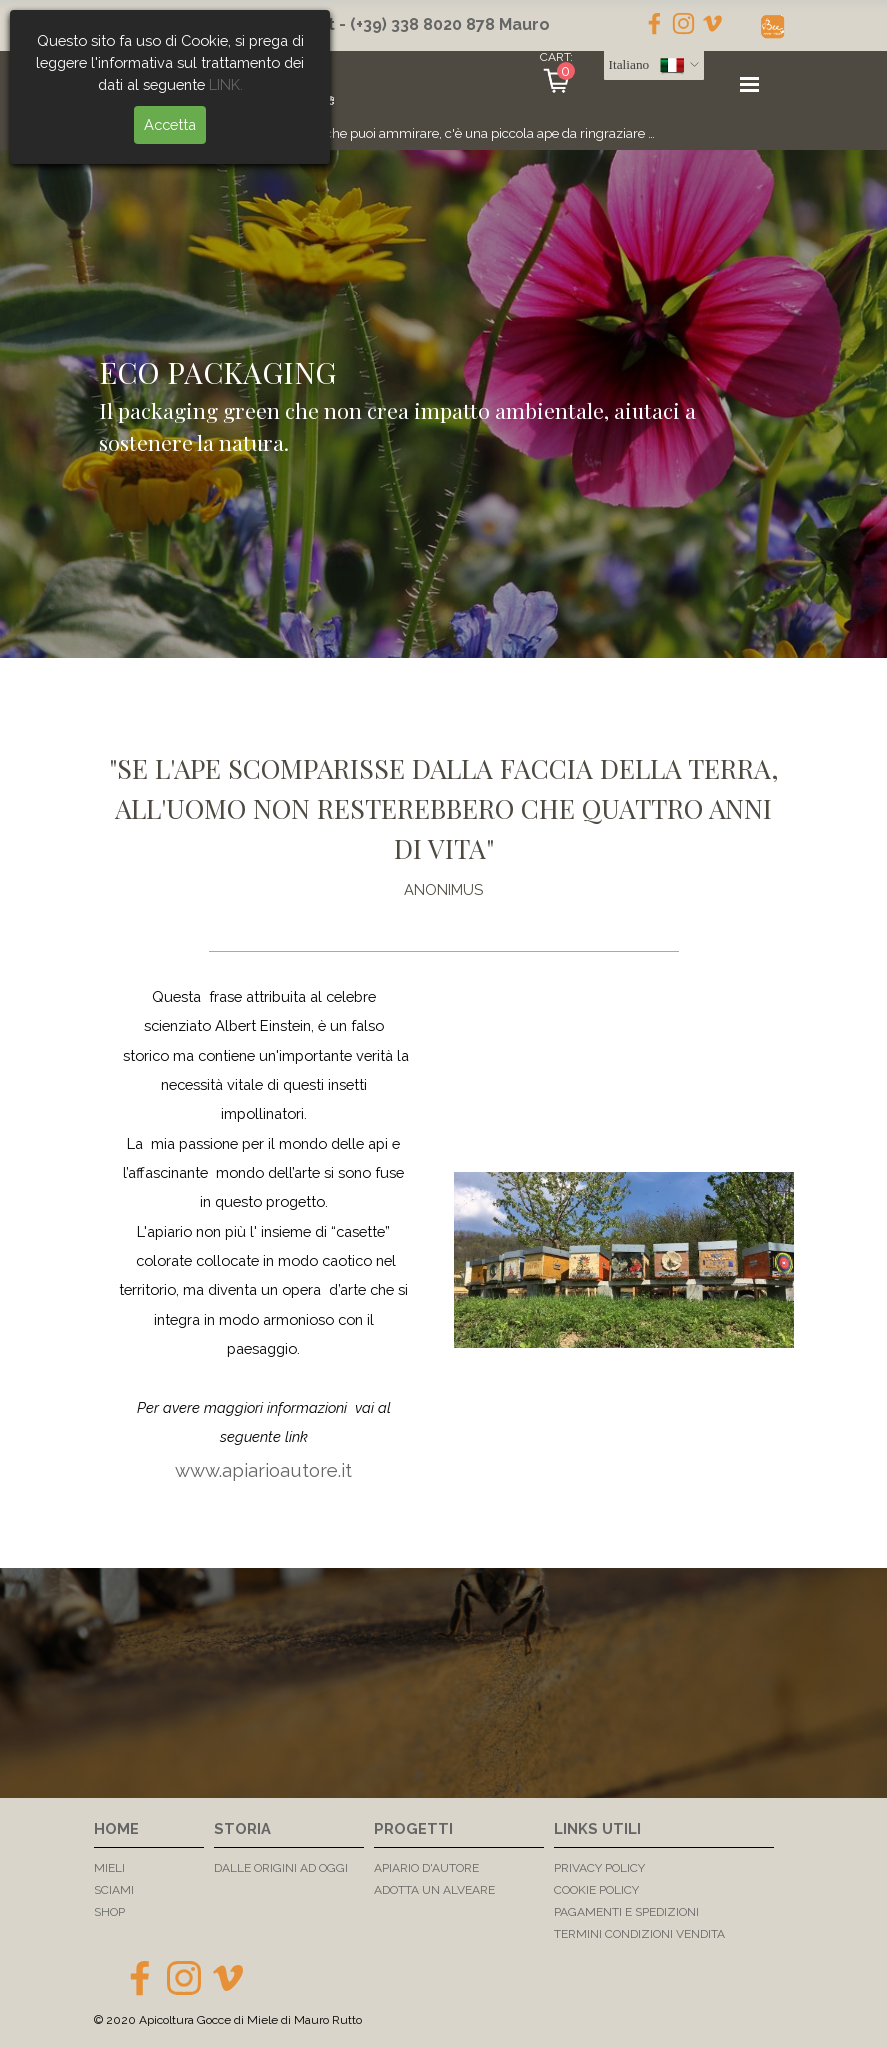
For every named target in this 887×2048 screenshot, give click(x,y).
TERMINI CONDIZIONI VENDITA (639, 1934)
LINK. (160, 84)
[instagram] (683, 23)
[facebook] (654, 23)
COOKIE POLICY (596, 1890)
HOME (116, 1828)
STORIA (242, 1828)
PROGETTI (413, 1828)
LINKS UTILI (597, 1828)
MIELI (109, 1868)
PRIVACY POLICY (599, 1868)
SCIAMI (114, 1890)
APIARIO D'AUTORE (426, 1868)
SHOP (109, 1912)
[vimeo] (712, 23)
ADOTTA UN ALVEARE (434, 1890)
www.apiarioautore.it (263, 1470)
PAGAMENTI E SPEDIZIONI (626, 1912)
